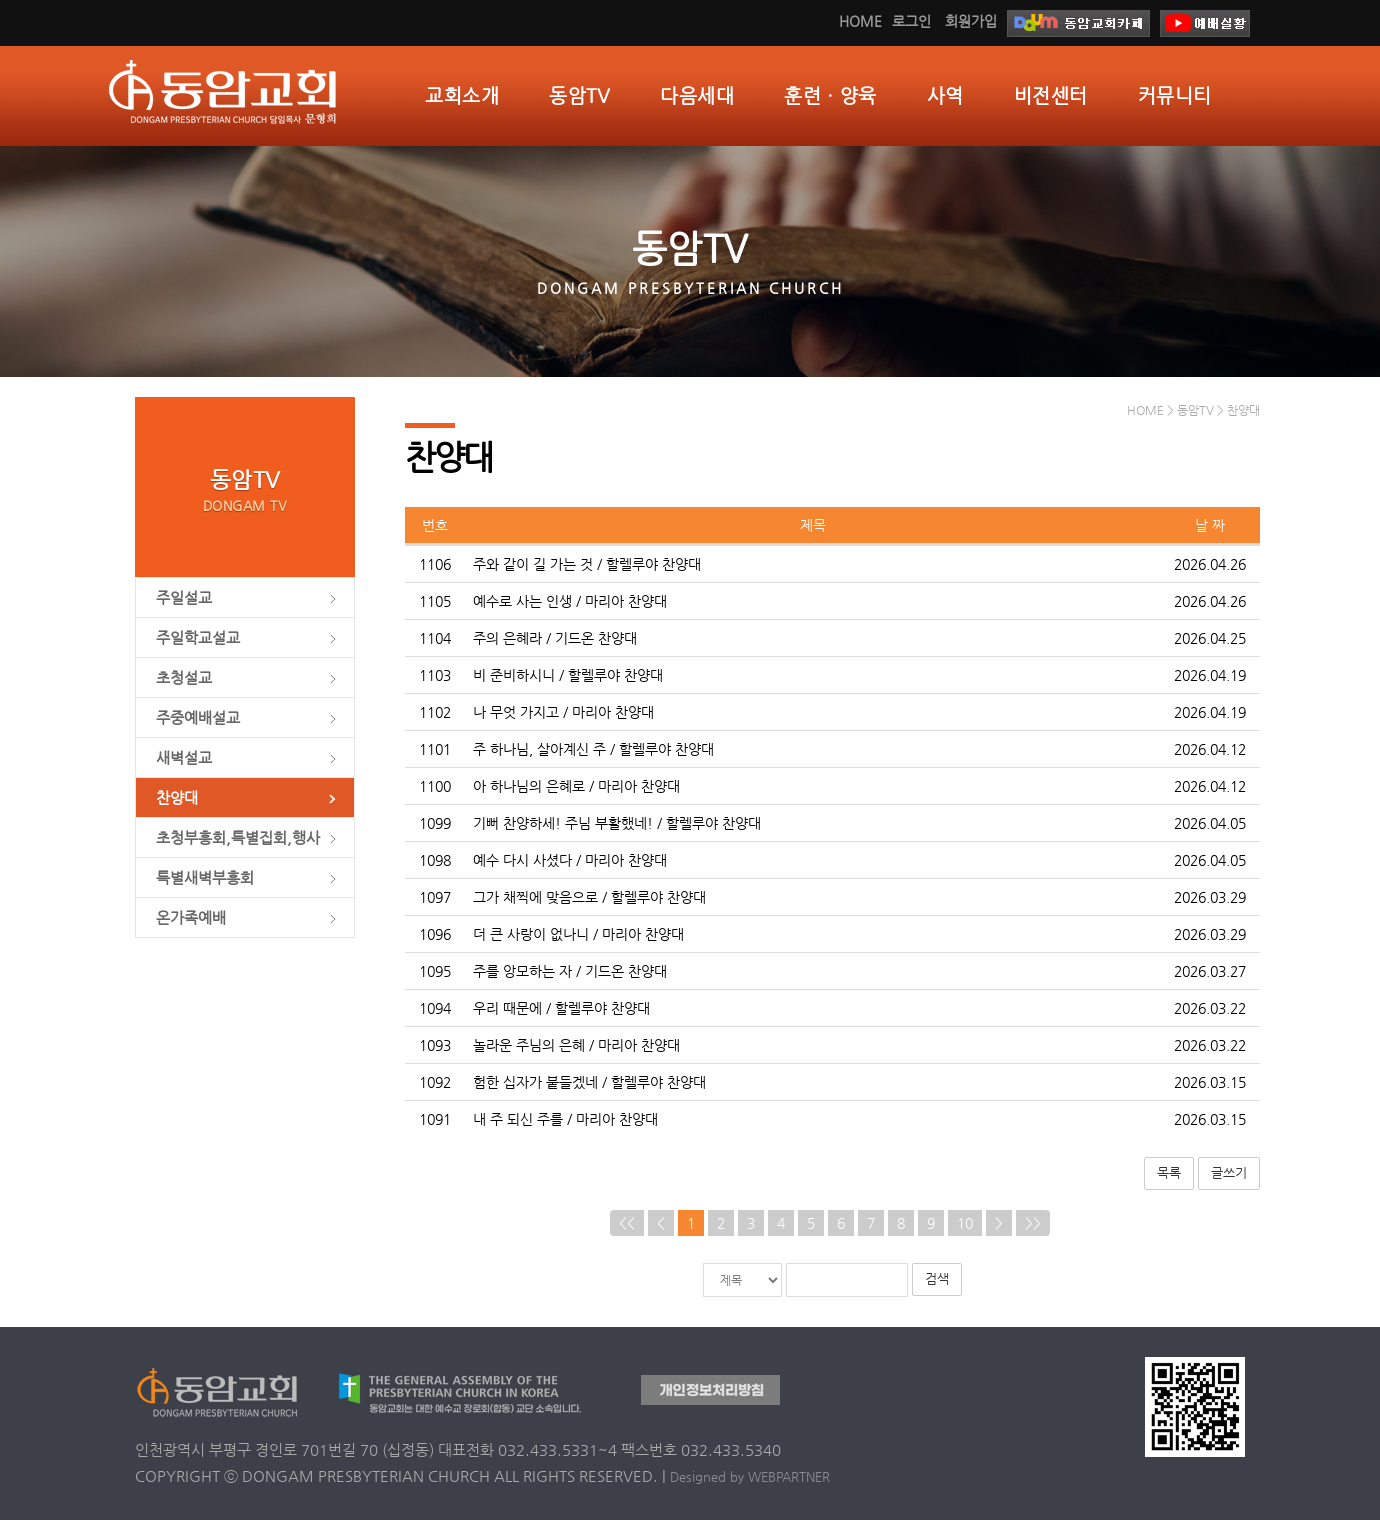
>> (1033, 1229)
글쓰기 (1229, 1179)
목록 (1169, 1179)
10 (965, 1229)
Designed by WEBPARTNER (750, 1482)
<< (627, 1229)
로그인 (911, 21)
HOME (860, 21)
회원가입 (971, 21)
